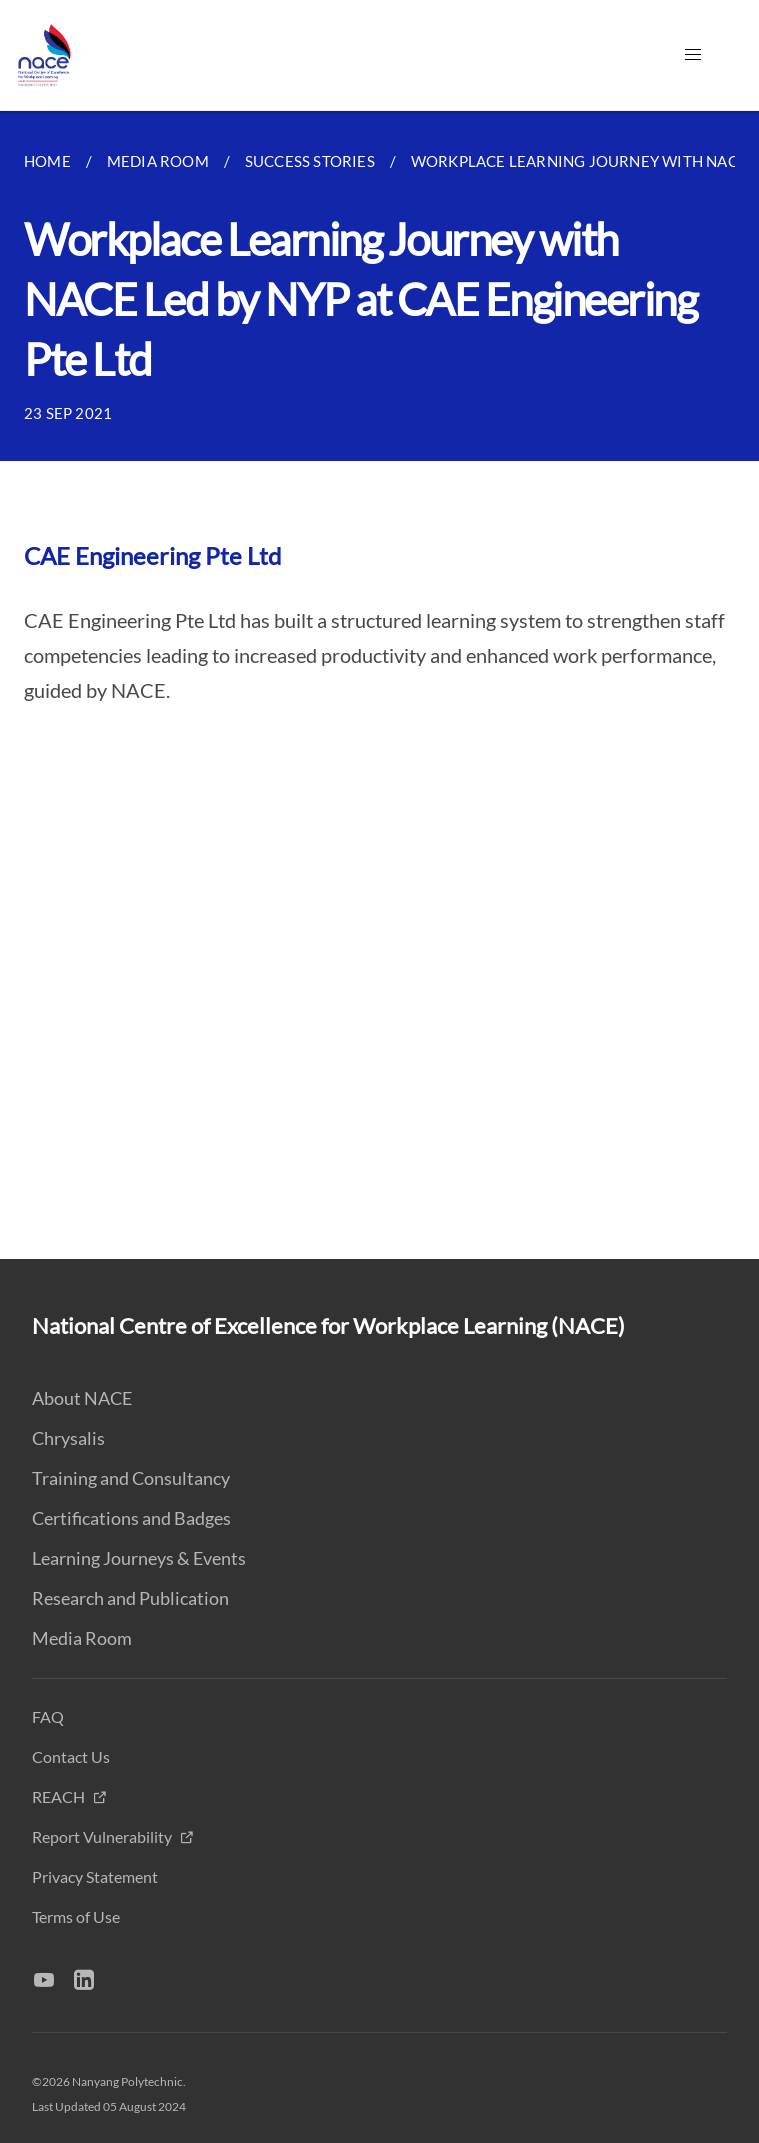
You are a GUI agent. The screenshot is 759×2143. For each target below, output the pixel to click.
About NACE (82, 1398)
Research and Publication (130, 1598)
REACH (60, 1796)
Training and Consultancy (131, 1478)
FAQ (48, 1716)
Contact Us (71, 1756)
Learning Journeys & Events (139, 1558)
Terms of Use (76, 1916)
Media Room (82, 1638)
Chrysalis (68, 1438)
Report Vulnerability (103, 1836)
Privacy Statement (95, 1876)
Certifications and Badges (131, 1518)
